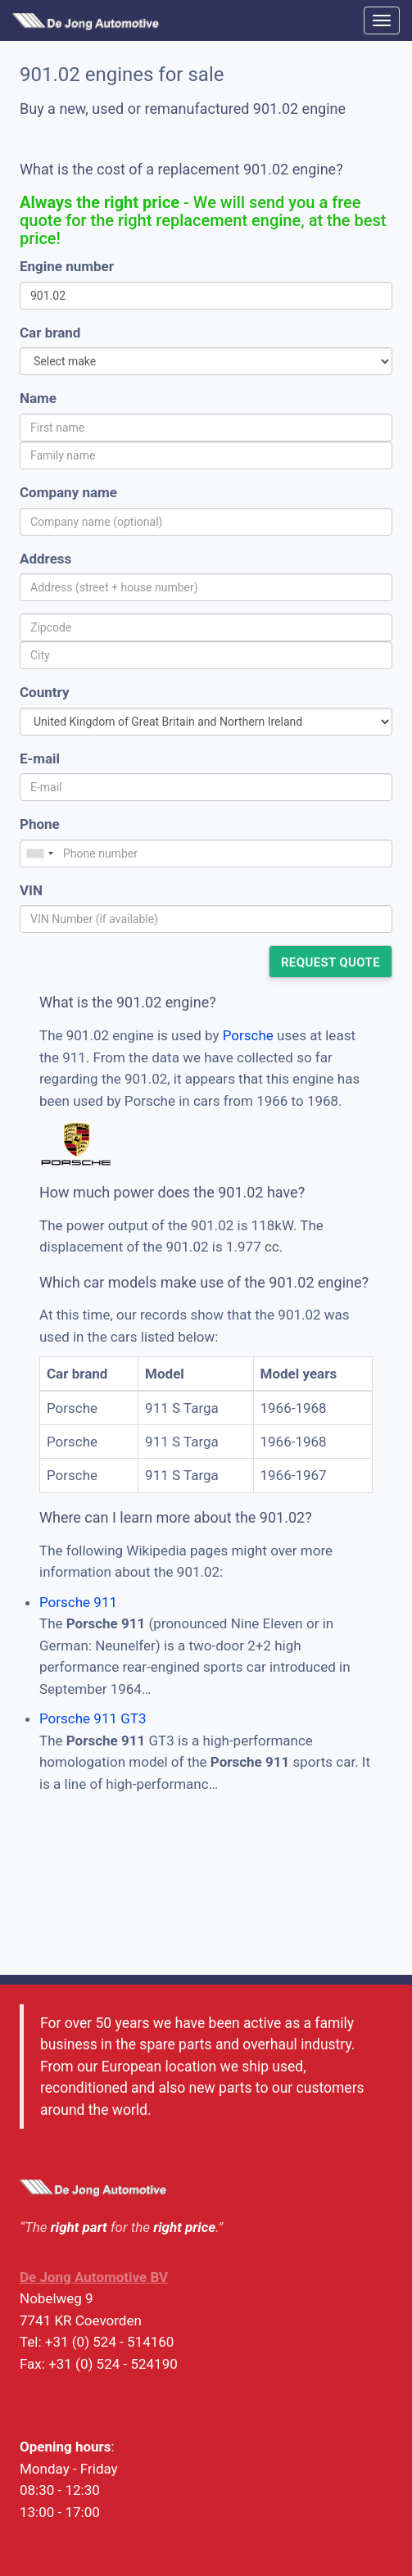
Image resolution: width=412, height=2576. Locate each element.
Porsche (248, 1035)
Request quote (330, 962)
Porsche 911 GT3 (93, 1718)
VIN (31, 890)
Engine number (67, 266)
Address (45, 558)
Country (44, 692)
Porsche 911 (78, 1602)
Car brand (50, 332)
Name (38, 398)
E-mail (40, 758)
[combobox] (39, 853)
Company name (68, 492)
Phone (40, 824)
